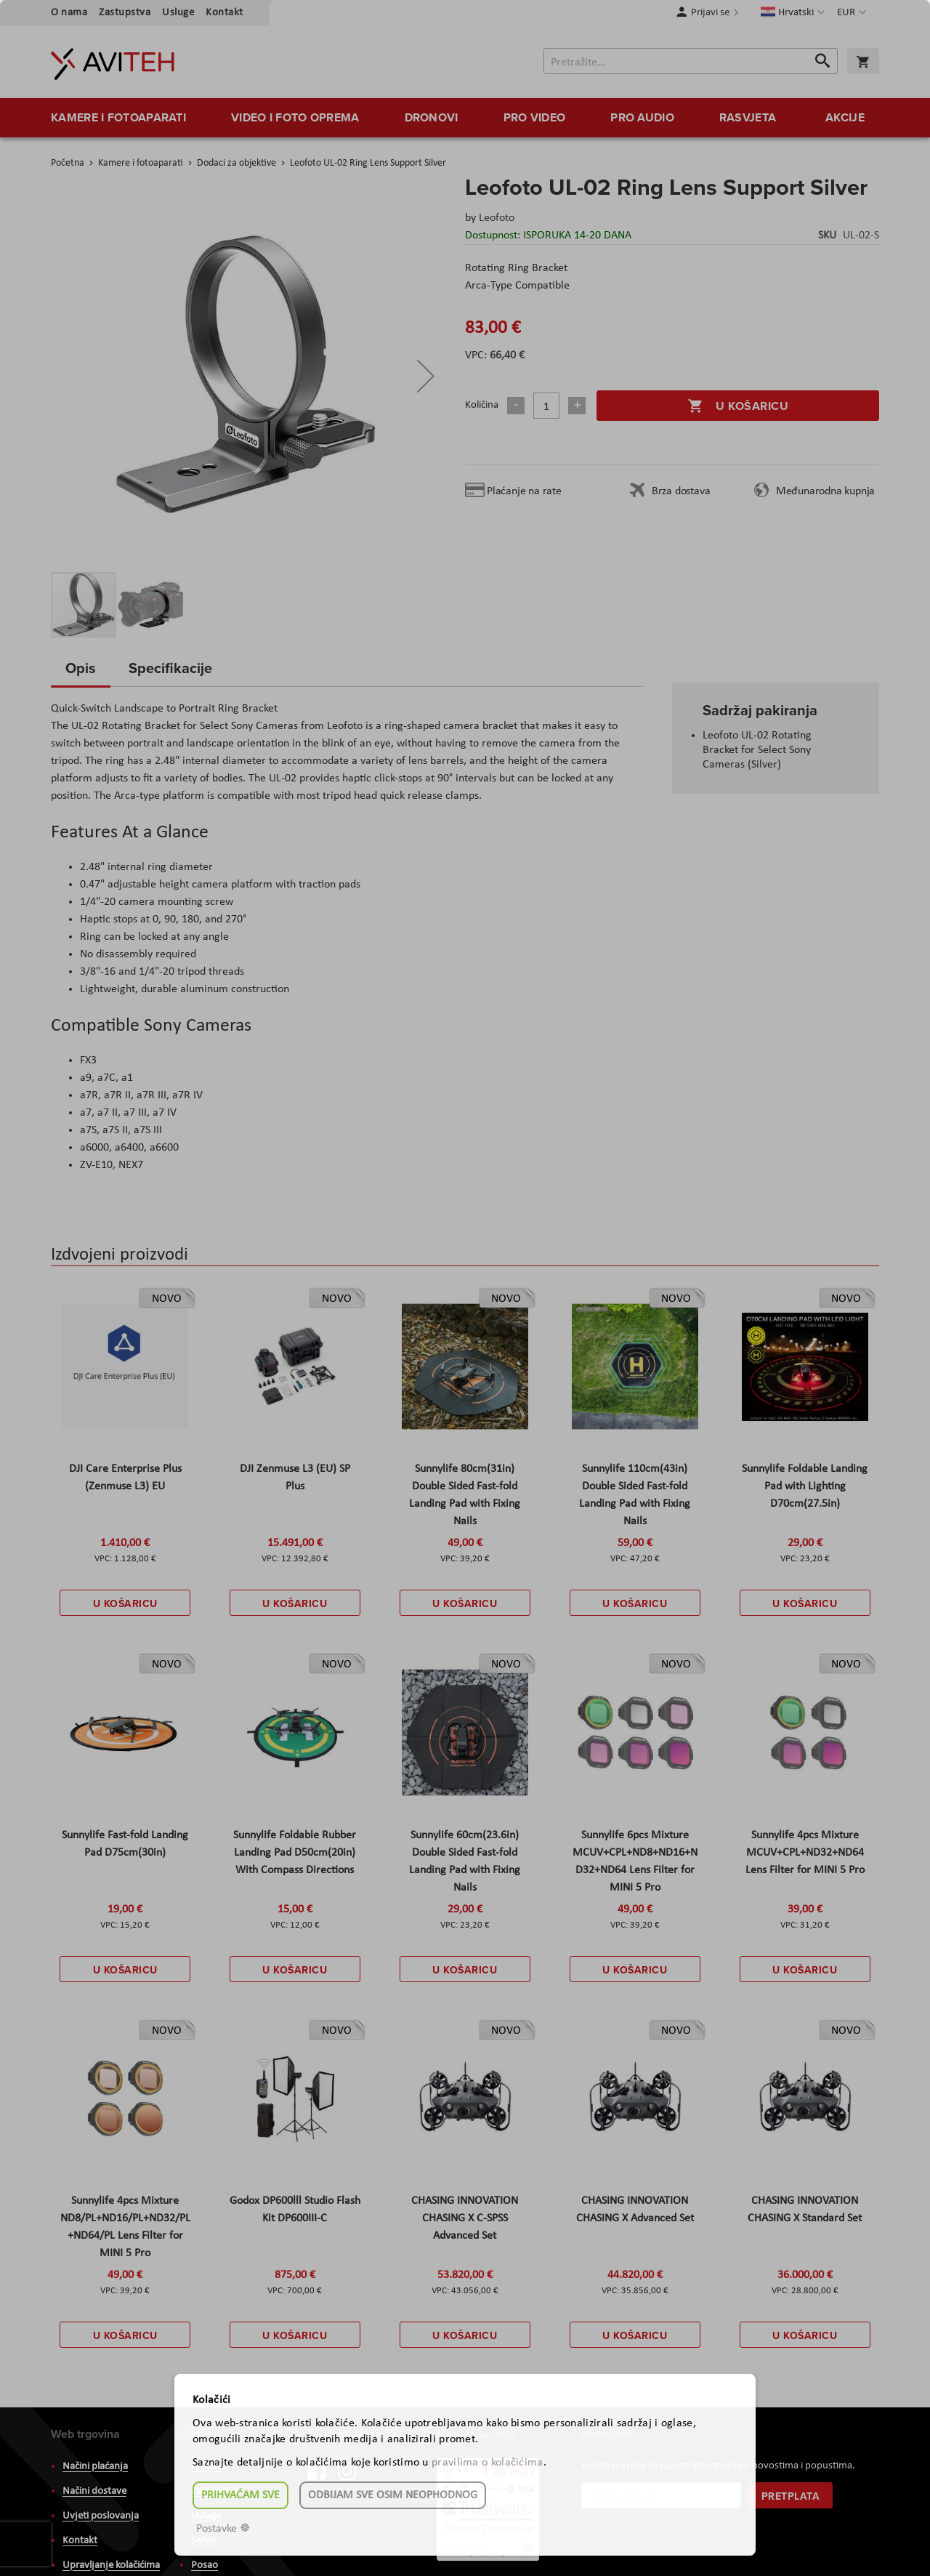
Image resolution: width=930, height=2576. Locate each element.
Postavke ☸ (223, 2529)
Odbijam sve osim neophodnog (392, 2495)
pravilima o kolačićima (487, 2462)
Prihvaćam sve (240, 2495)
